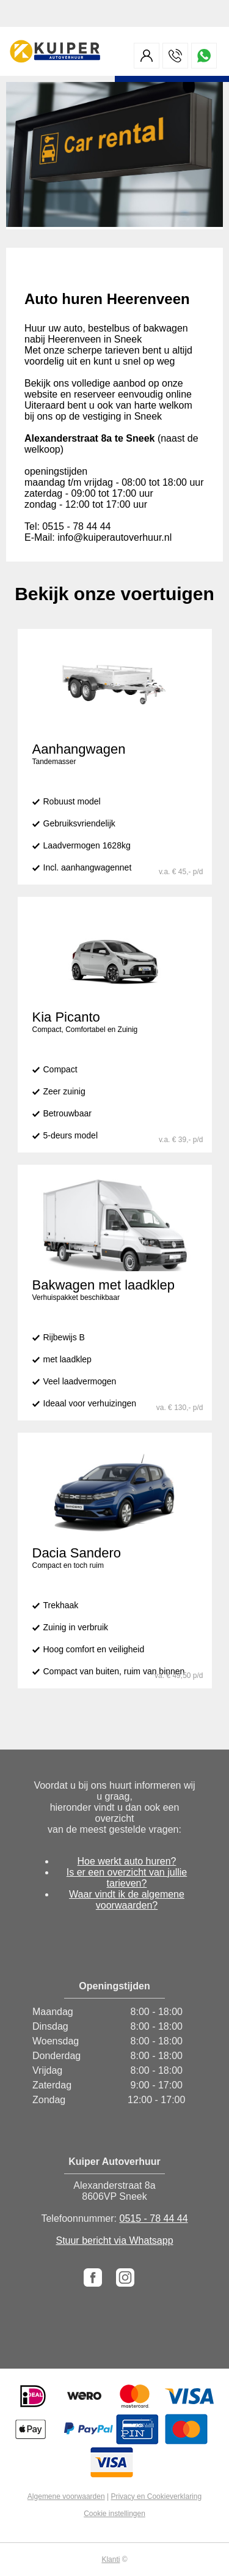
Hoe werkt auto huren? (127, 1861)
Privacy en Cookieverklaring (156, 2496)
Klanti (110, 2559)
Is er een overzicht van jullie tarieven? (127, 1877)
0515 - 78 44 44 (153, 2218)
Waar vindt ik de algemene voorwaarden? (126, 1899)
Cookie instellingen (114, 2513)
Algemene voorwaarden (66, 2496)
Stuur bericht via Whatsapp (114, 2240)
